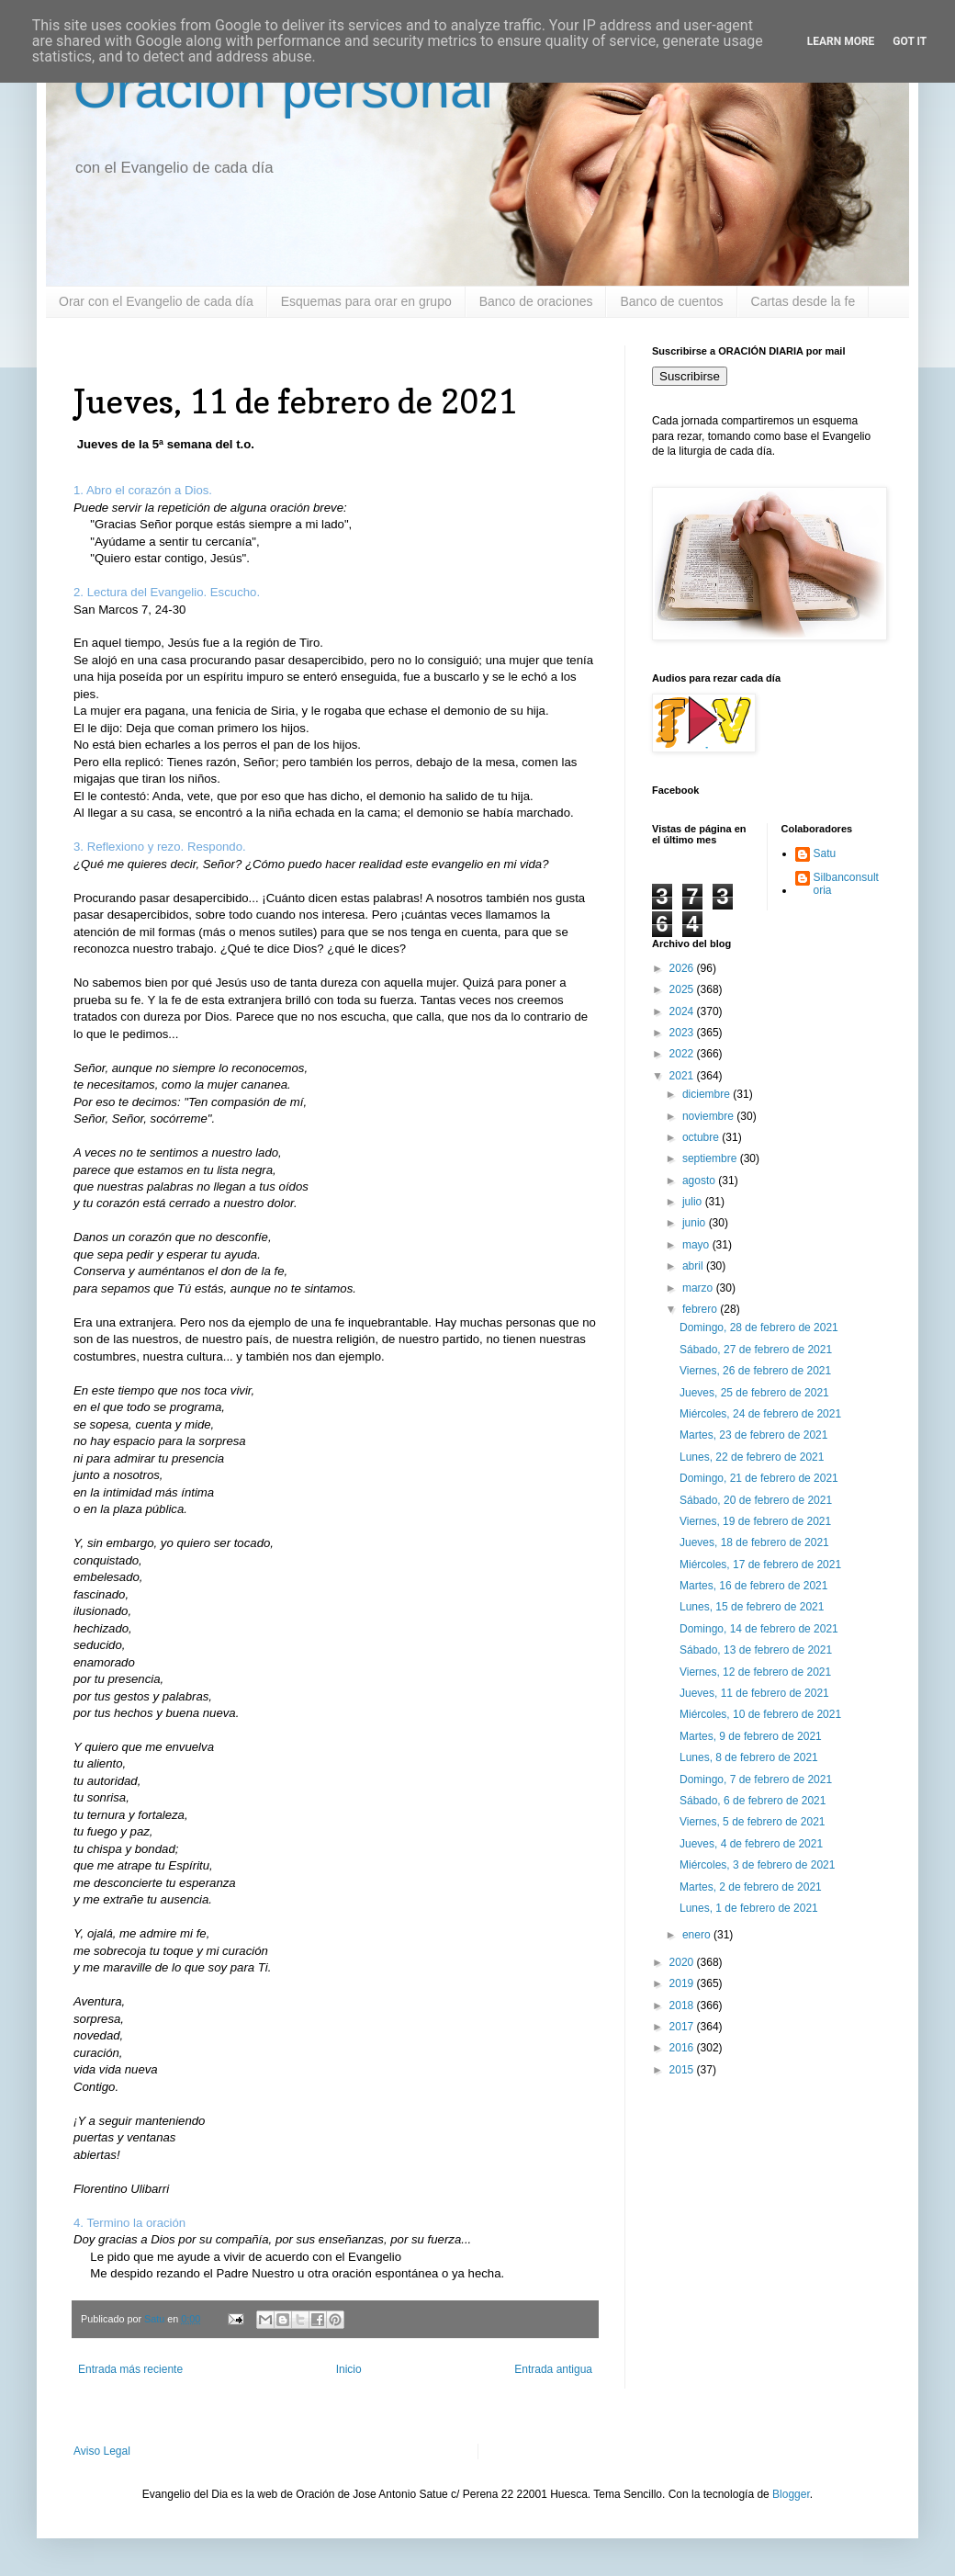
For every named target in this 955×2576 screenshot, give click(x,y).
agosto (700, 1180)
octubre (702, 1137)
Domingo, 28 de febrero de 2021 (759, 1327)
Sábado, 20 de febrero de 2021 (756, 1500)
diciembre (707, 1094)
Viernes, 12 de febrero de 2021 (755, 1672)
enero (697, 1934)
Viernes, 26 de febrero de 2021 (755, 1370)
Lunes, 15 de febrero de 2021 (752, 1606)
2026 (683, 968)
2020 (683, 1962)
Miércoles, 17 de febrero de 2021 (760, 1564)
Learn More (841, 41)
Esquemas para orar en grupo (366, 301)
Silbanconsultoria (846, 884)
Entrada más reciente (130, 2369)
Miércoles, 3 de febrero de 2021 (757, 1865)
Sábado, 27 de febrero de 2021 (756, 1349)
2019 (683, 1983)
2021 (683, 1075)
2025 (683, 989)
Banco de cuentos (671, 301)
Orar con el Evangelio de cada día (156, 301)
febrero (701, 1309)
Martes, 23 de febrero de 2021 (753, 1435)
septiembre (711, 1158)
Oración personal (283, 88)
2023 (683, 1032)
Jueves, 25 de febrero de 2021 (754, 1392)
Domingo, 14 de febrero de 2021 (759, 1628)
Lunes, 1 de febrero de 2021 (749, 1908)
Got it (910, 41)
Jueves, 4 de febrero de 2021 (751, 1843)
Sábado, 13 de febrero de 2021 (756, 1650)
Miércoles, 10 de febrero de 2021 (760, 1714)
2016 (683, 2047)
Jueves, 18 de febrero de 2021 (754, 1542)
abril (694, 1266)
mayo (697, 1244)
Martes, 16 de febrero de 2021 (753, 1585)
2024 (683, 1011)
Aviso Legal (101, 2451)
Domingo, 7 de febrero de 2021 (756, 1779)
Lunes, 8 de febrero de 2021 (749, 1757)
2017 (683, 2026)
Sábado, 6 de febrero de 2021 (753, 1800)
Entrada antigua (553, 2369)
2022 (683, 1053)
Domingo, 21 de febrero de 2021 (759, 1478)
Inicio (349, 2369)
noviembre (709, 1116)
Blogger (791, 2494)
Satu (825, 853)
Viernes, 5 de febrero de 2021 (753, 1821)
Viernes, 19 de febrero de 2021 (755, 1521)
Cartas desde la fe (803, 301)
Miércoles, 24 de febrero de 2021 (760, 1413)
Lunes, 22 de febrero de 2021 (752, 1457)
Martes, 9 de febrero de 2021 (751, 1736)
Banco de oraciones (536, 301)
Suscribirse (689, 376)
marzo (699, 1288)
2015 (683, 2069)
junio (695, 1222)
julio (693, 1201)
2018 (683, 2005)
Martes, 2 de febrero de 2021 (751, 1887)
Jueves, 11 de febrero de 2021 (754, 1693)
